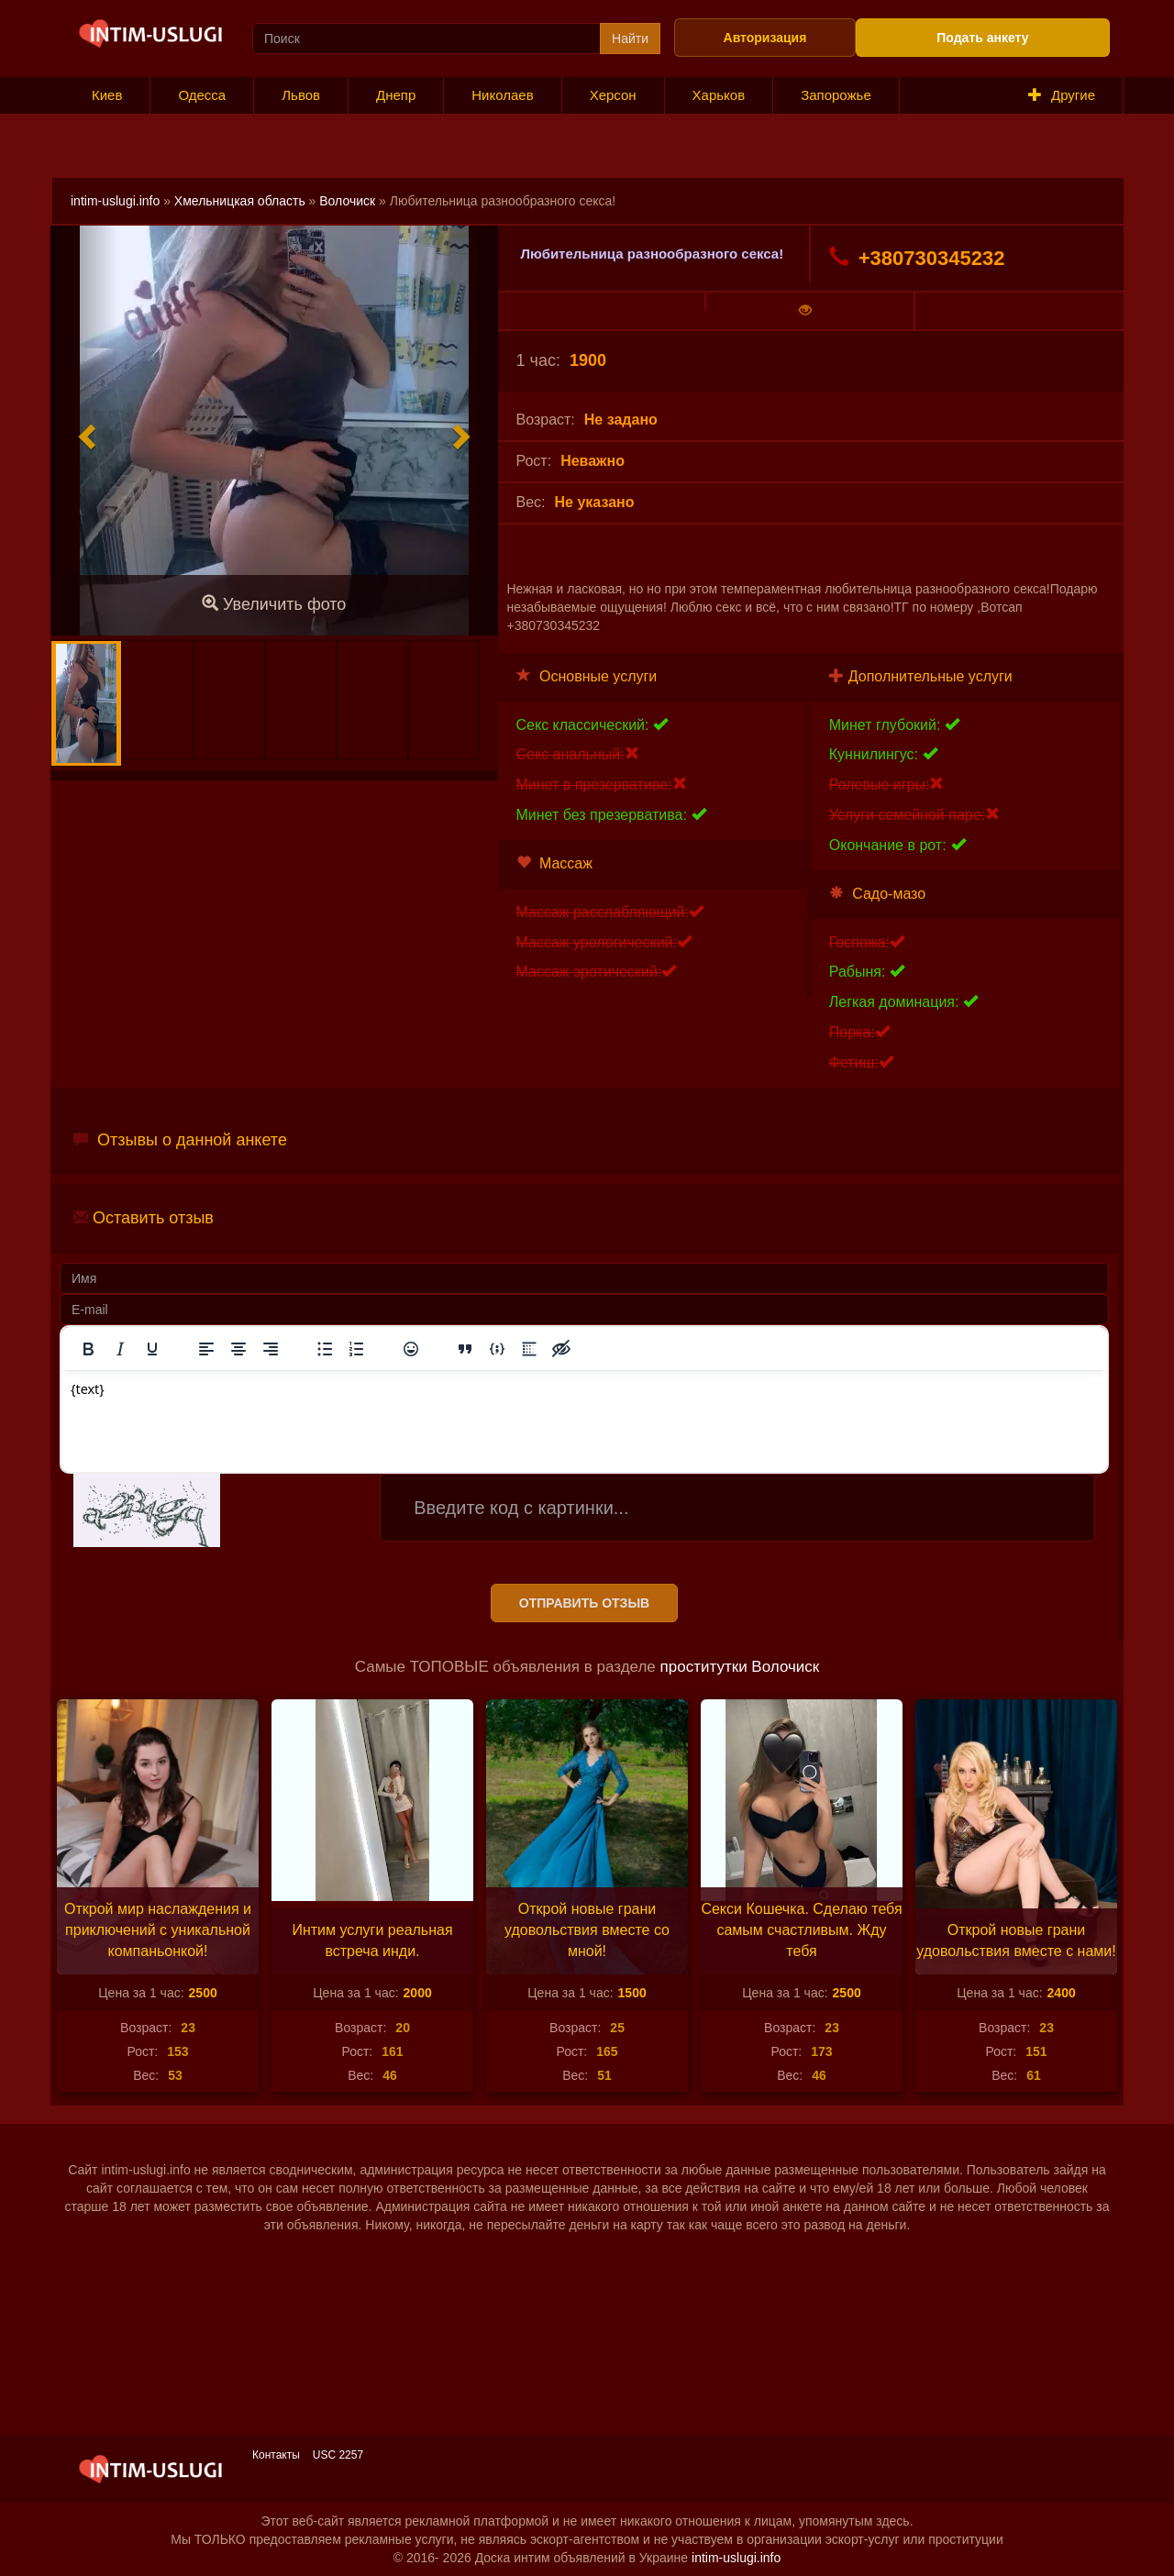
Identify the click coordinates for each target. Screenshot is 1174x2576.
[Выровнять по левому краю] (206, 1349)
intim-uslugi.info (115, 200)
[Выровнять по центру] (238, 1349)
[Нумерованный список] (356, 1349)
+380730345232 (917, 258)
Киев (107, 95)
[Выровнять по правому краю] (270, 1349)
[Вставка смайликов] (410, 1349)
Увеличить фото (274, 604)
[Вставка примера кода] (497, 1349)
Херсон (613, 95)
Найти (630, 38)
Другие (1061, 95)
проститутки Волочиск (740, 1666)
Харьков (719, 95)
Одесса (202, 95)
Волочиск (347, 200)
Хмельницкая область (239, 200)
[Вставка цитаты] (465, 1349)
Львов (301, 95)
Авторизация (765, 37)
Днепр (395, 95)
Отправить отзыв (584, 1603)
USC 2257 (338, 2455)
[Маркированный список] (324, 1349)
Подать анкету (982, 37)
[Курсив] (120, 1349)
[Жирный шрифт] (88, 1349)
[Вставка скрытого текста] (561, 1349)
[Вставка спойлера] (529, 1349)
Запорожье (836, 95)
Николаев (502, 95)
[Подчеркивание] (152, 1349)
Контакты (276, 2455)
